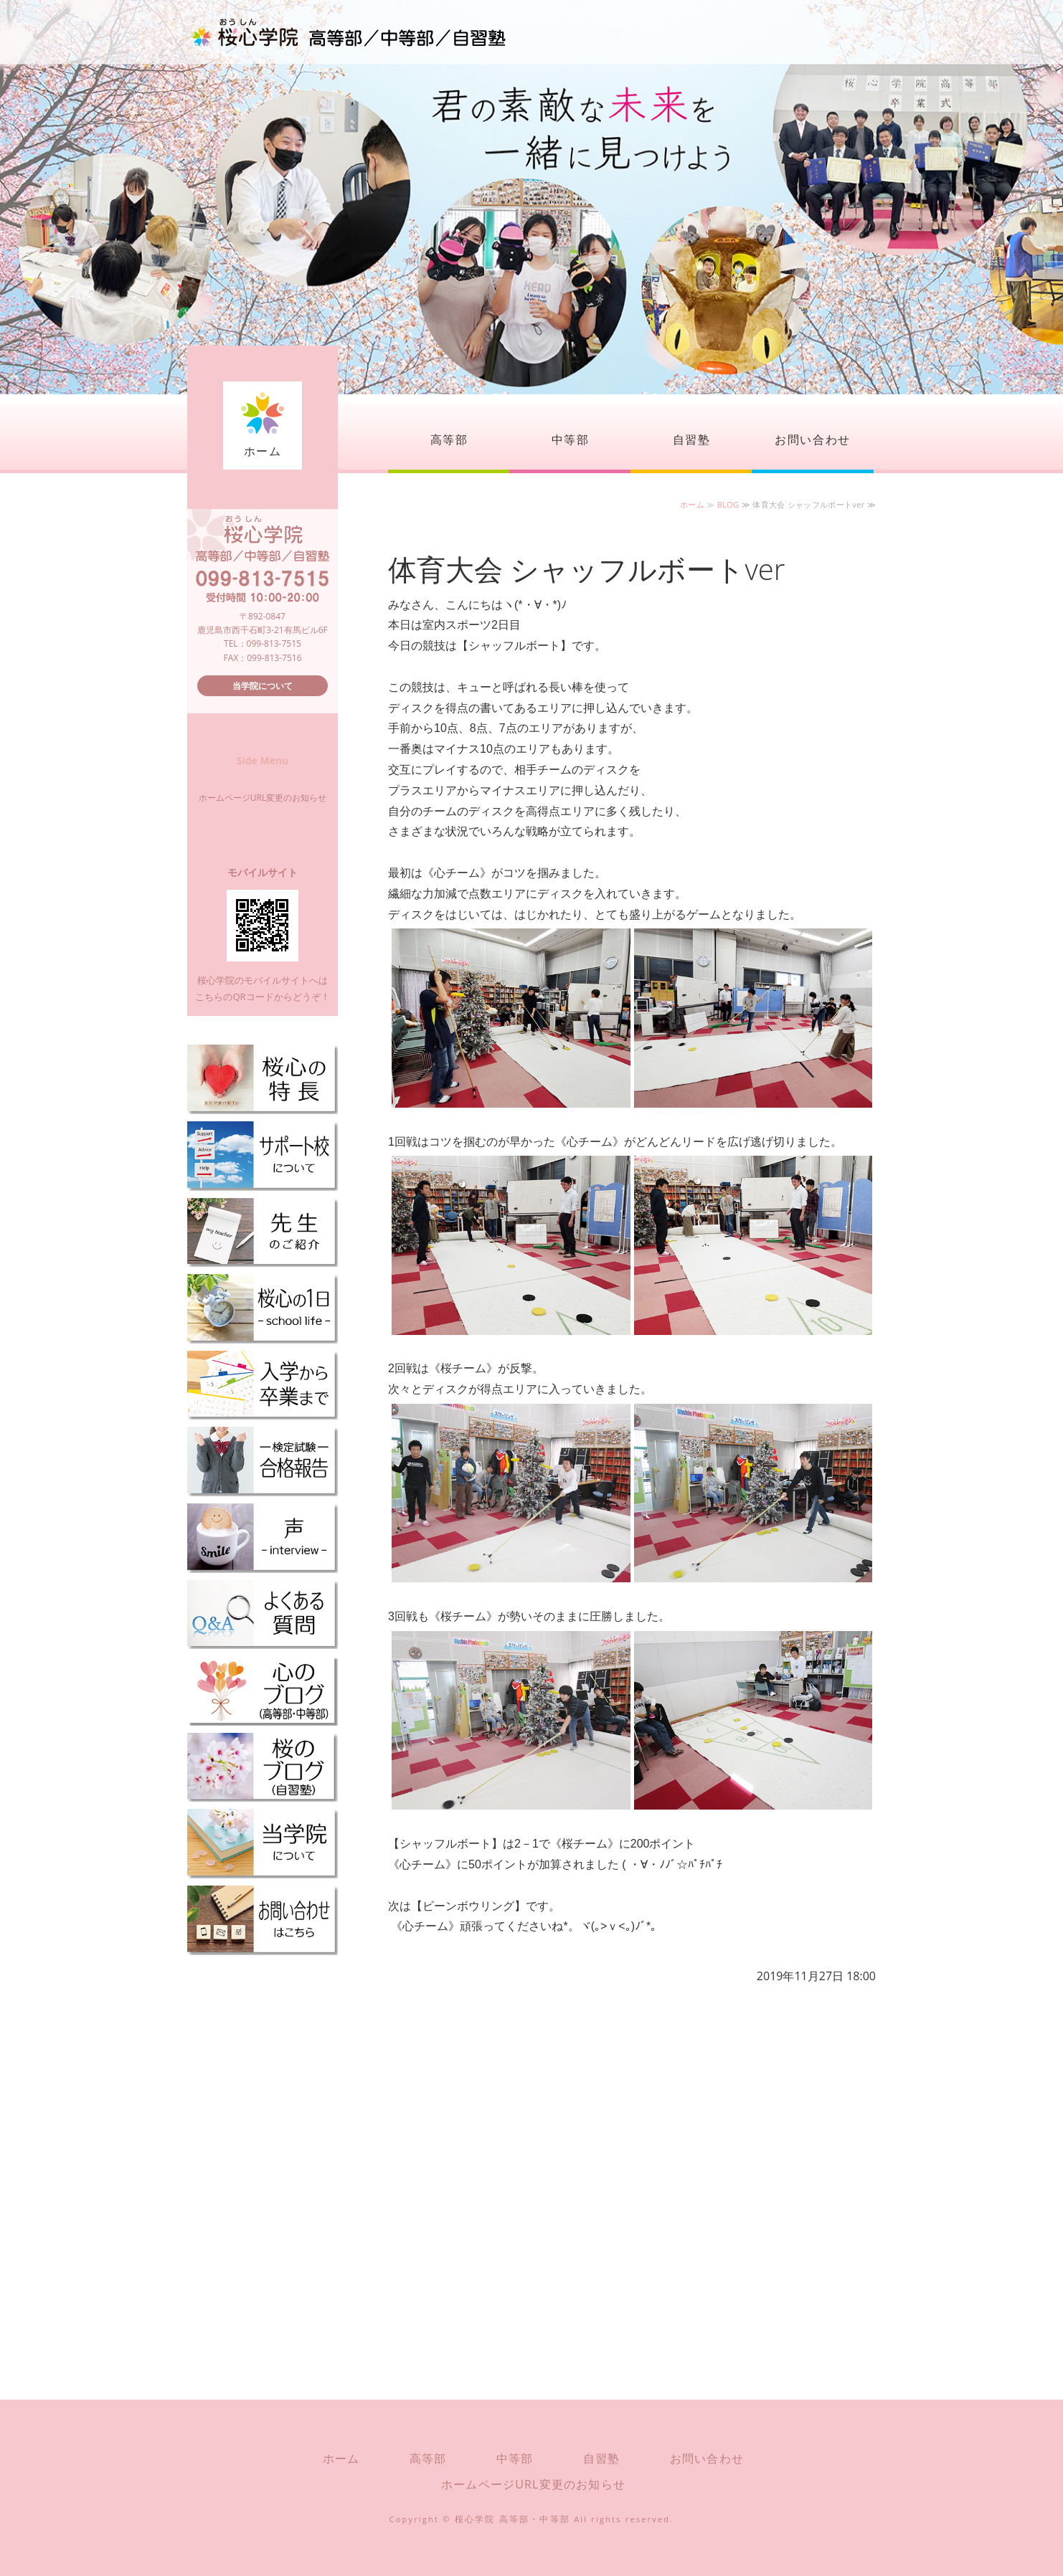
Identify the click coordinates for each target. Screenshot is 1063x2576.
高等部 (449, 439)
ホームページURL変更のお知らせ (262, 798)
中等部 (571, 439)
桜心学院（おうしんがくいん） (348, 32)
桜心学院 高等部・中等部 (513, 2519)
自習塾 (692, 439)
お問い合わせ (813, 439)
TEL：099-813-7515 (262, 643)
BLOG (728, 504)
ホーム (263, 451)
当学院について (262, 686)
